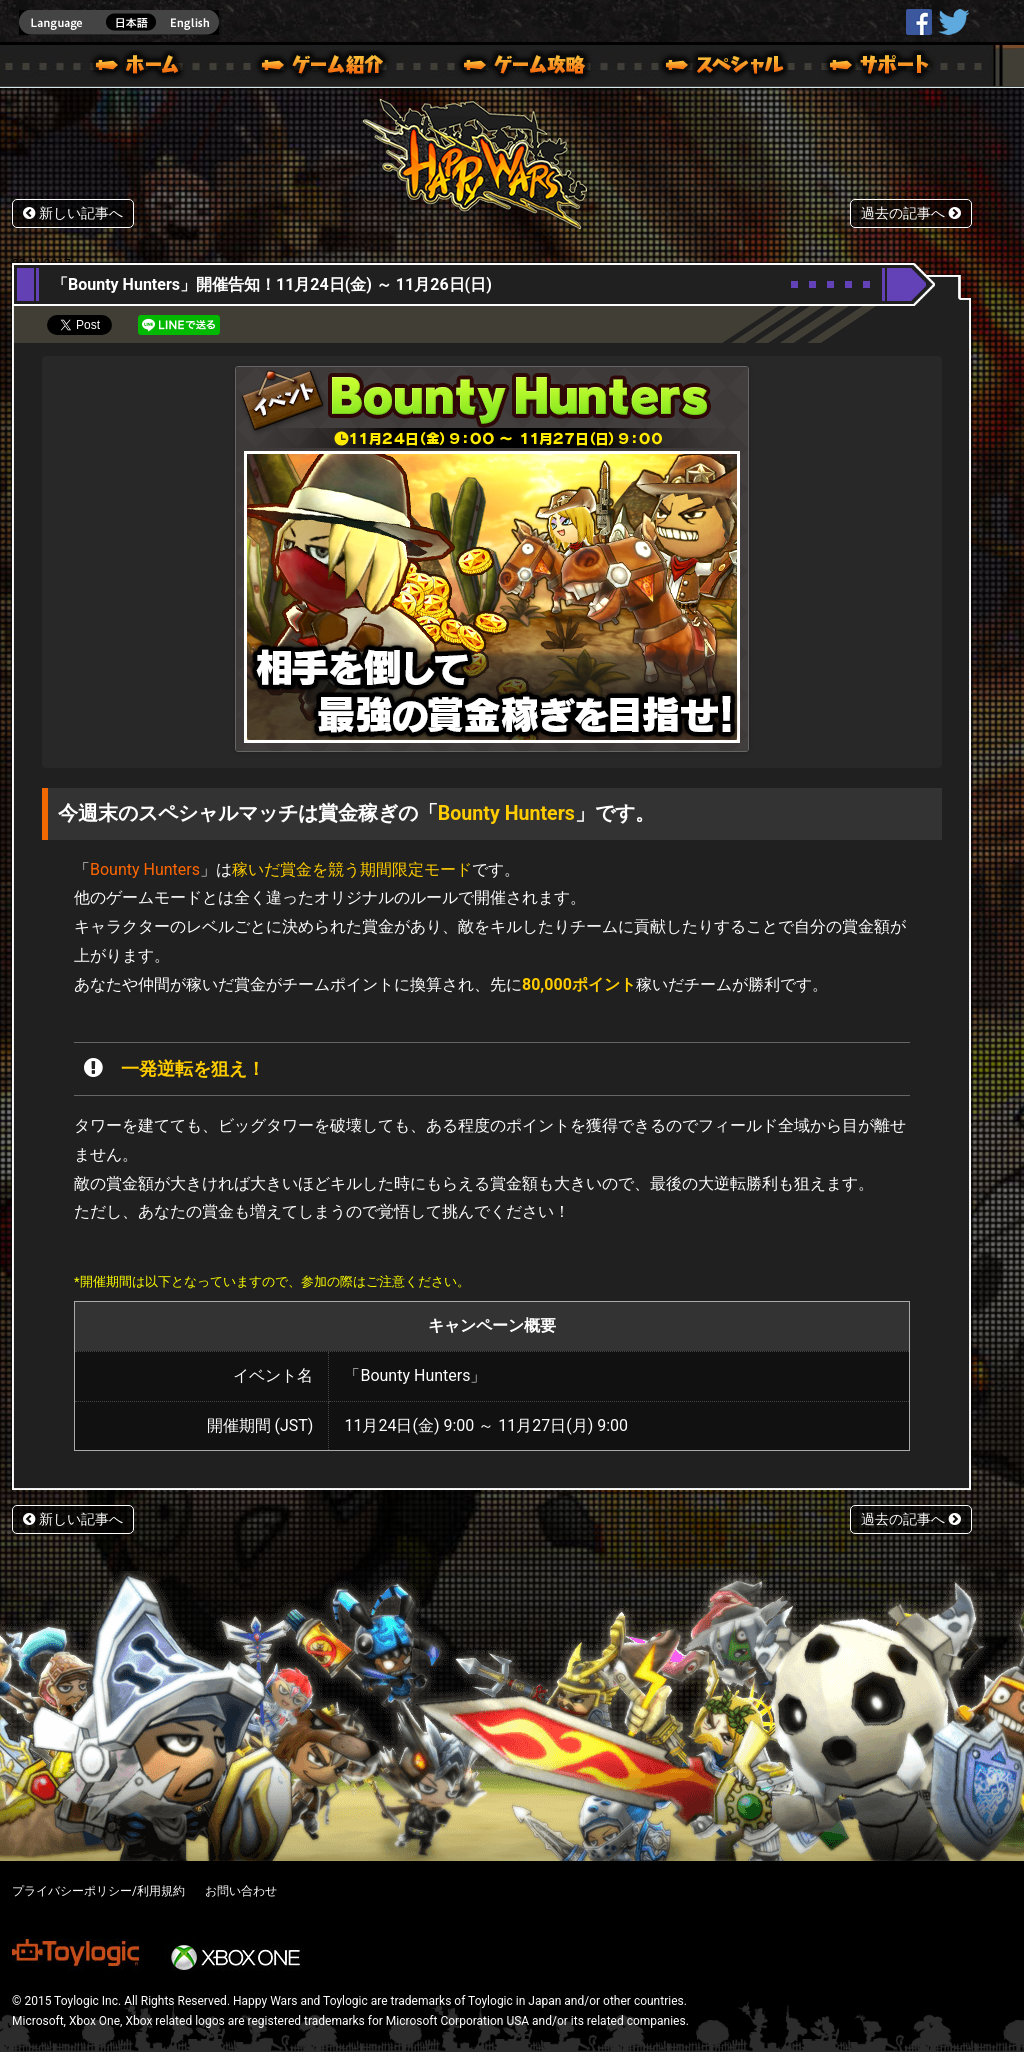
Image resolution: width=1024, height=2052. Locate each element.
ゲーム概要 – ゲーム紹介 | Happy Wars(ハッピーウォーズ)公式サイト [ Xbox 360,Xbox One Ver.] (329, 68)
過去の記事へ (911, 213)
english (119, 22)
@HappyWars (953, 22)
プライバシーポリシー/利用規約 (98, 1891)
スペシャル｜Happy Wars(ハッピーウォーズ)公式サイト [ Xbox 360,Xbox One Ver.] (697, 68)
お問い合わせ (241, 1891)
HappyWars (919, 22)
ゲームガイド (513, 68)
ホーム (145, 68)
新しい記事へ (73, 213)
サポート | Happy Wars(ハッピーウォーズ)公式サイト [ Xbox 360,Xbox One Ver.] (881, 68)
